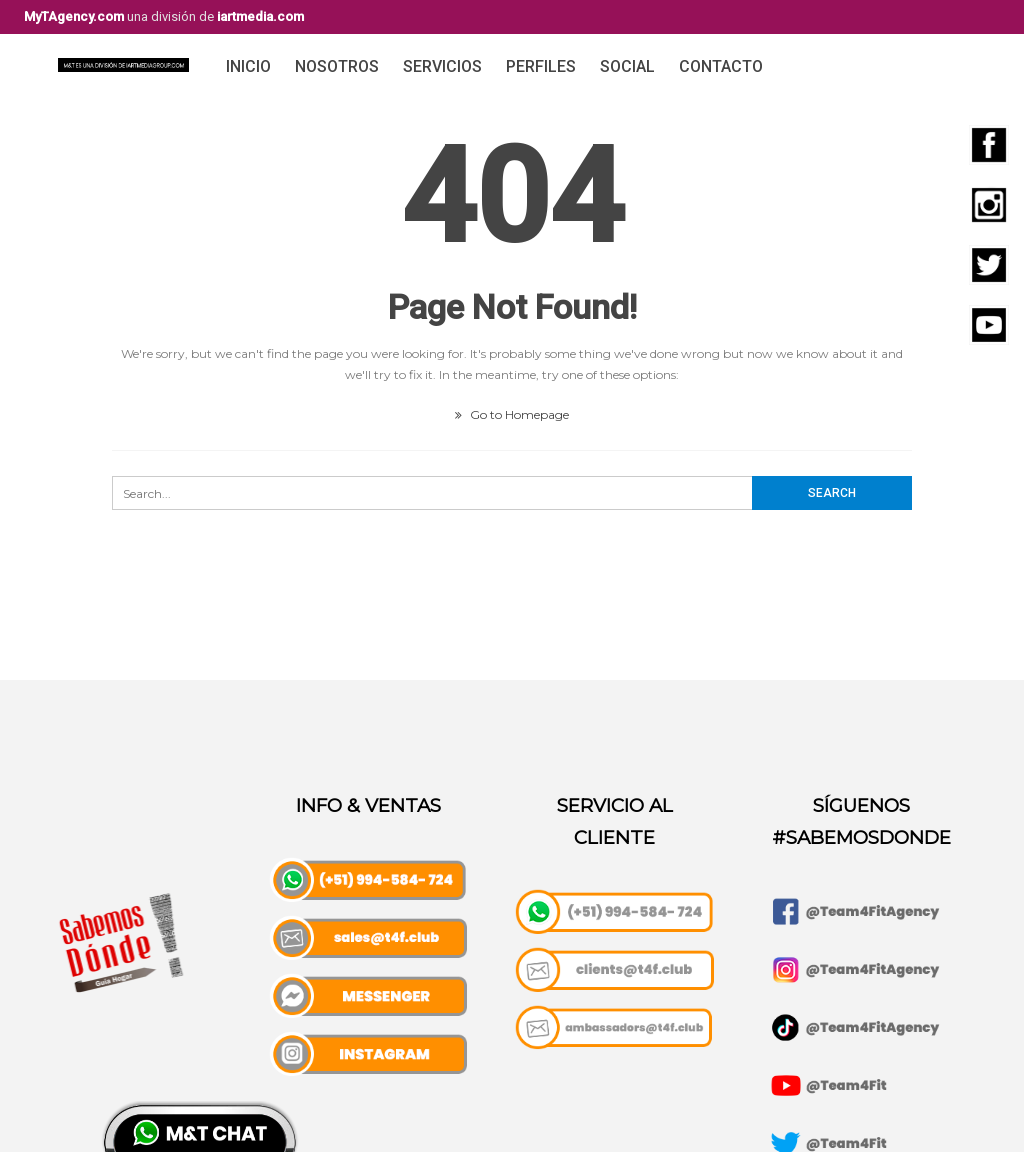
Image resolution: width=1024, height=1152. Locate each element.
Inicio (248, 66)
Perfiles (541, 66)
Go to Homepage (512, 414)
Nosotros (337, 66)
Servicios (442, 66)
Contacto (721, 66)
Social (627, 66)
